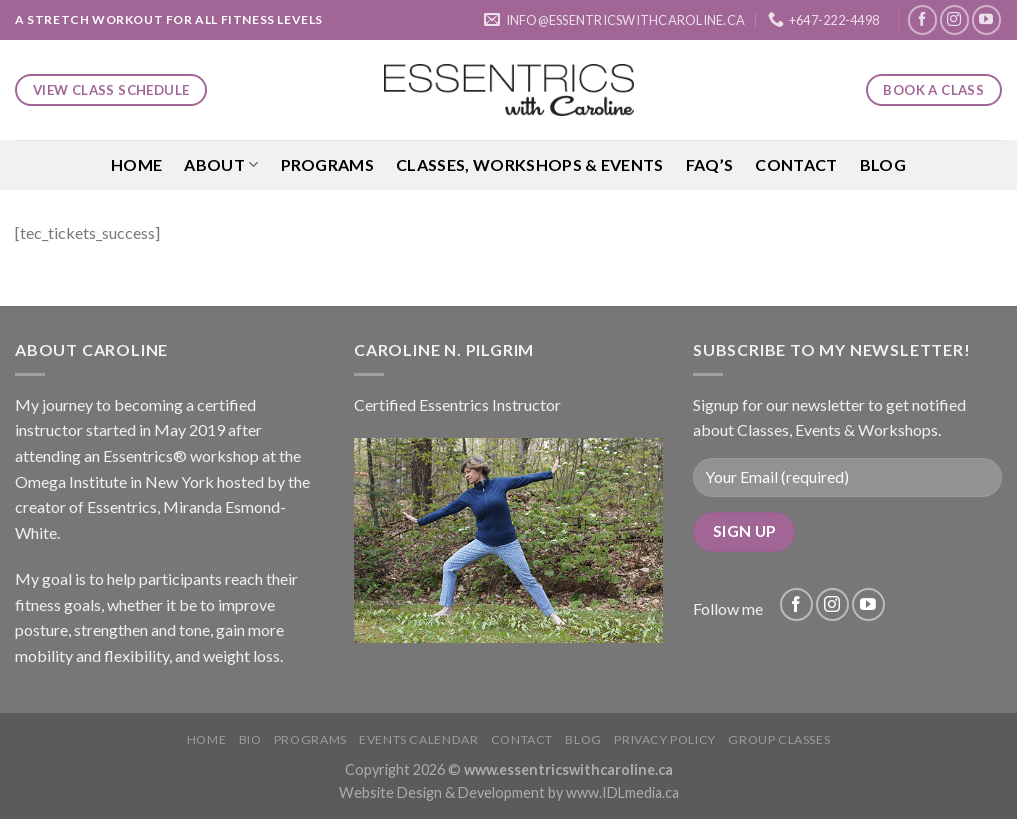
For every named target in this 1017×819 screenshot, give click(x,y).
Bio (250, 739)
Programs (328, 164)
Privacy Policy (665, 739)
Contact (796, 164)
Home (136, 164)
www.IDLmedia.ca (622, 792)
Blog (883, 164)
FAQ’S (710, 164)
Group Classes (779, 739)
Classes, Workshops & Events (530, 164)
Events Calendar (418, 739)
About (221, 165)
